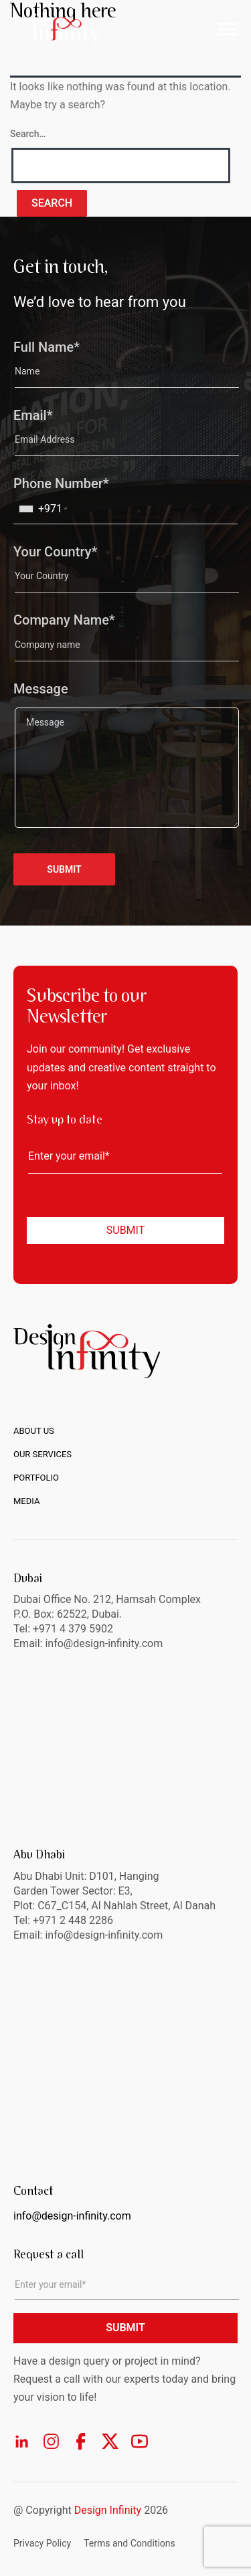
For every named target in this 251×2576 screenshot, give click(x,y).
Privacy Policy (42, 2543)
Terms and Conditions (129, 2543)
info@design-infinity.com (104, 1935)
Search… (28, 133)
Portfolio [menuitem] (36, 1478)
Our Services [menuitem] (42, 1454)
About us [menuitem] (33, 1431)
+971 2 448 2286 (73, 1920)
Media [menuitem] (26, 1501)
